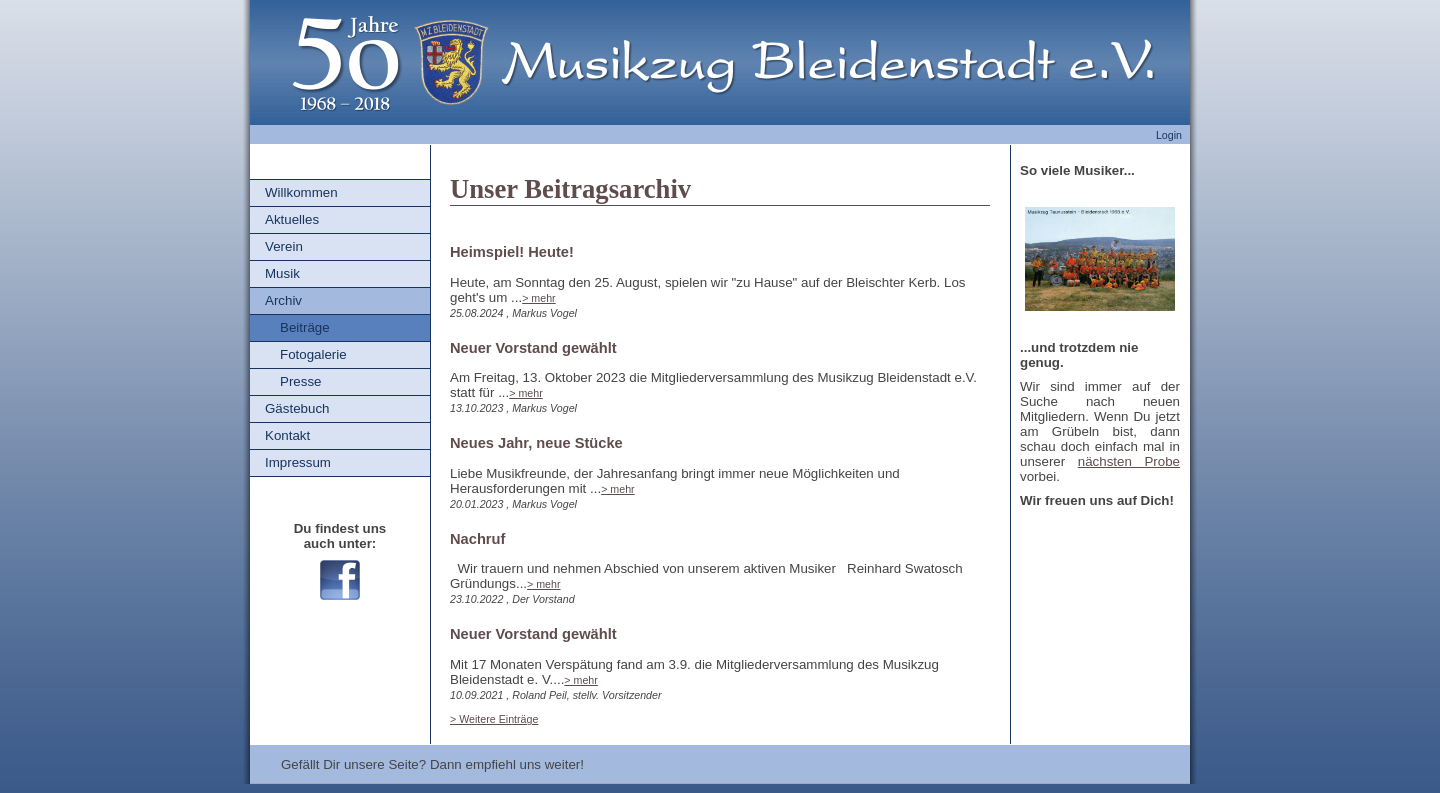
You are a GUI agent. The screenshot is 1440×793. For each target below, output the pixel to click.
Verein (284, 246)
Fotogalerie (313, 354)
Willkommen (301, 192)
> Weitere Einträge (494, 719)
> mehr (538, 298)
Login (1169, 135)
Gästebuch (297, 408)
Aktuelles (292, 219)
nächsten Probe (1129, 461)
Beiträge (305, 327)
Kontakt (287, 435)
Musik (282, 273)
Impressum (298, 462)
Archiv (283, 300)
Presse (300, 381)
